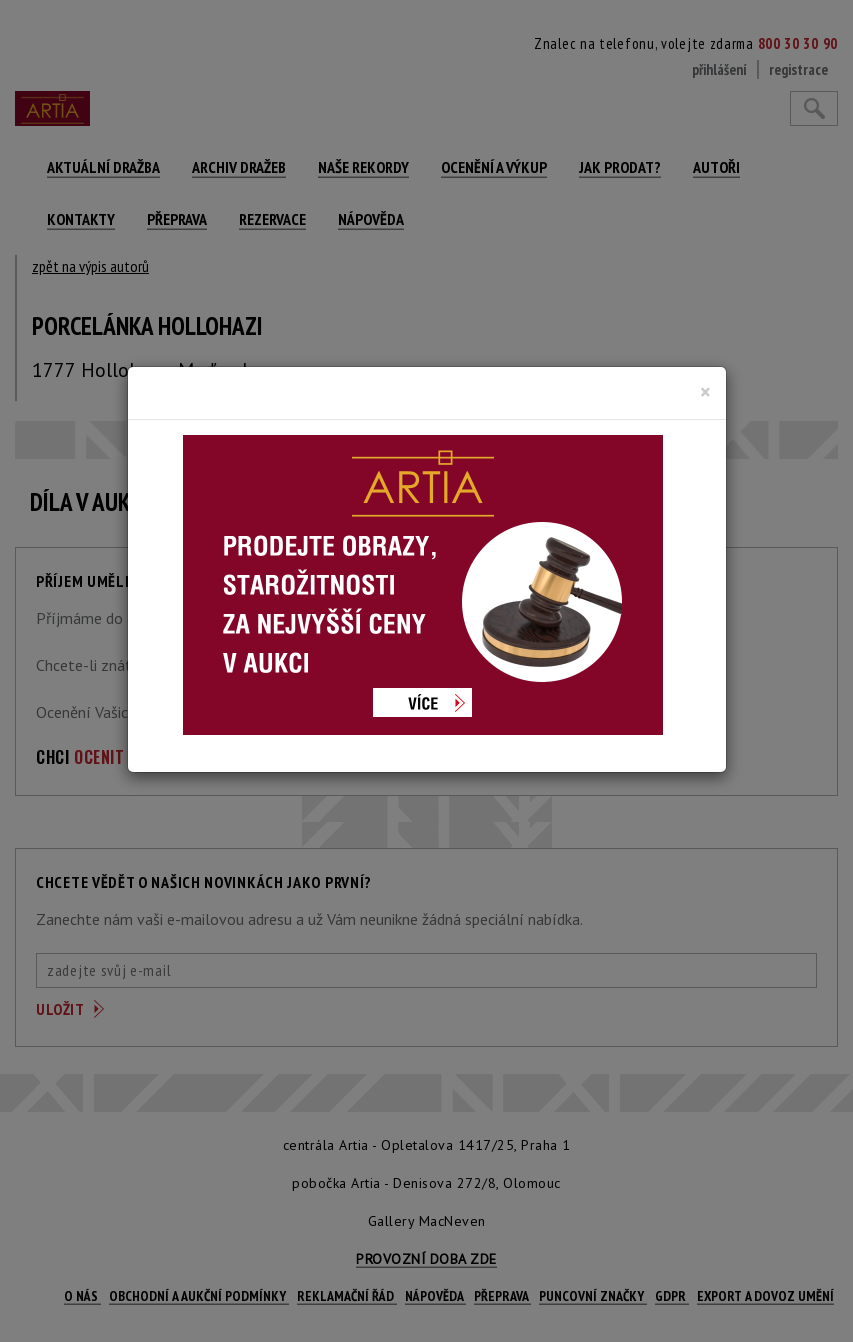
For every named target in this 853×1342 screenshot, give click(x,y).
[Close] (705, 392)
